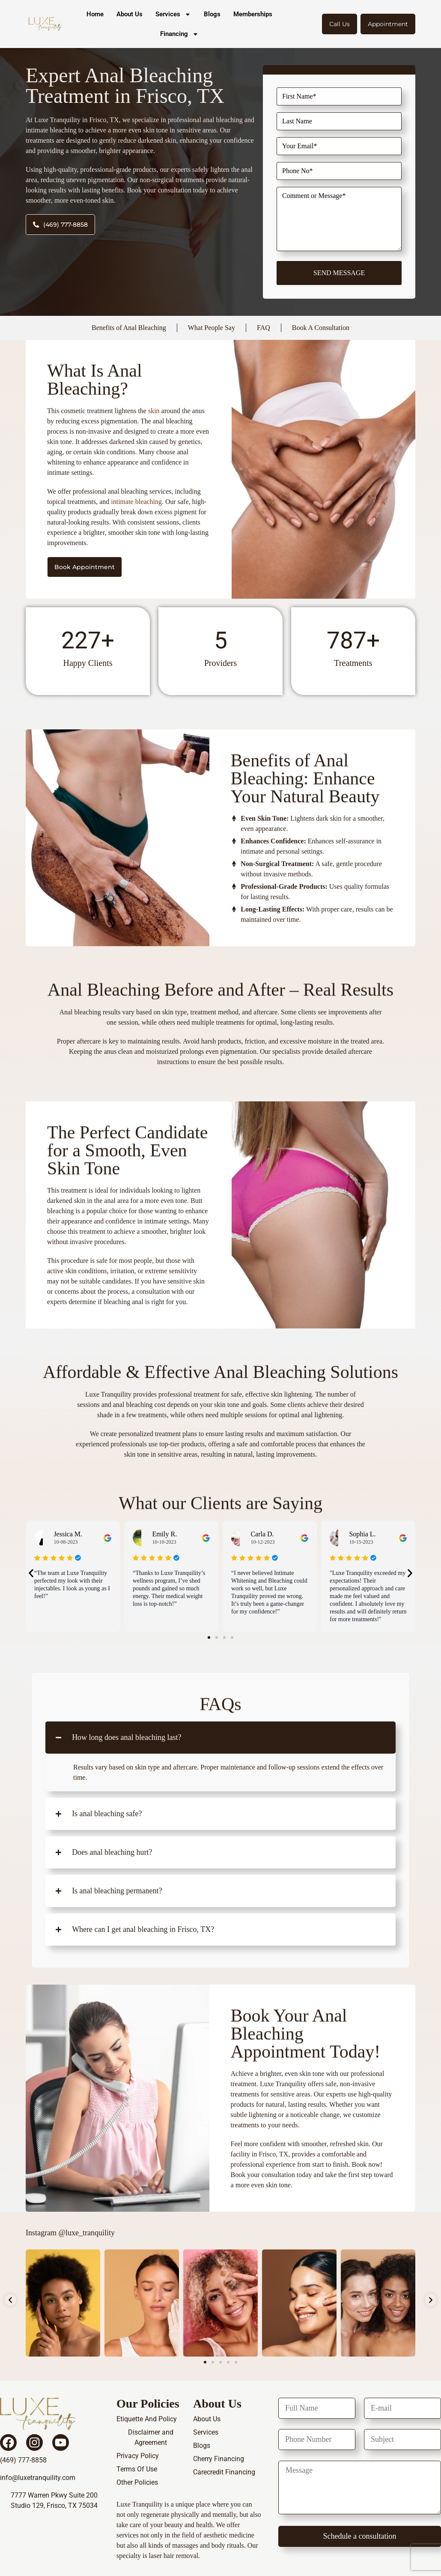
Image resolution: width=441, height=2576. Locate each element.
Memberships (252, 14)
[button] (31, 1573)
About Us (129, 14)
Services (173, 14)
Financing (179, 34)
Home (95, 14)
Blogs (212, 14)
